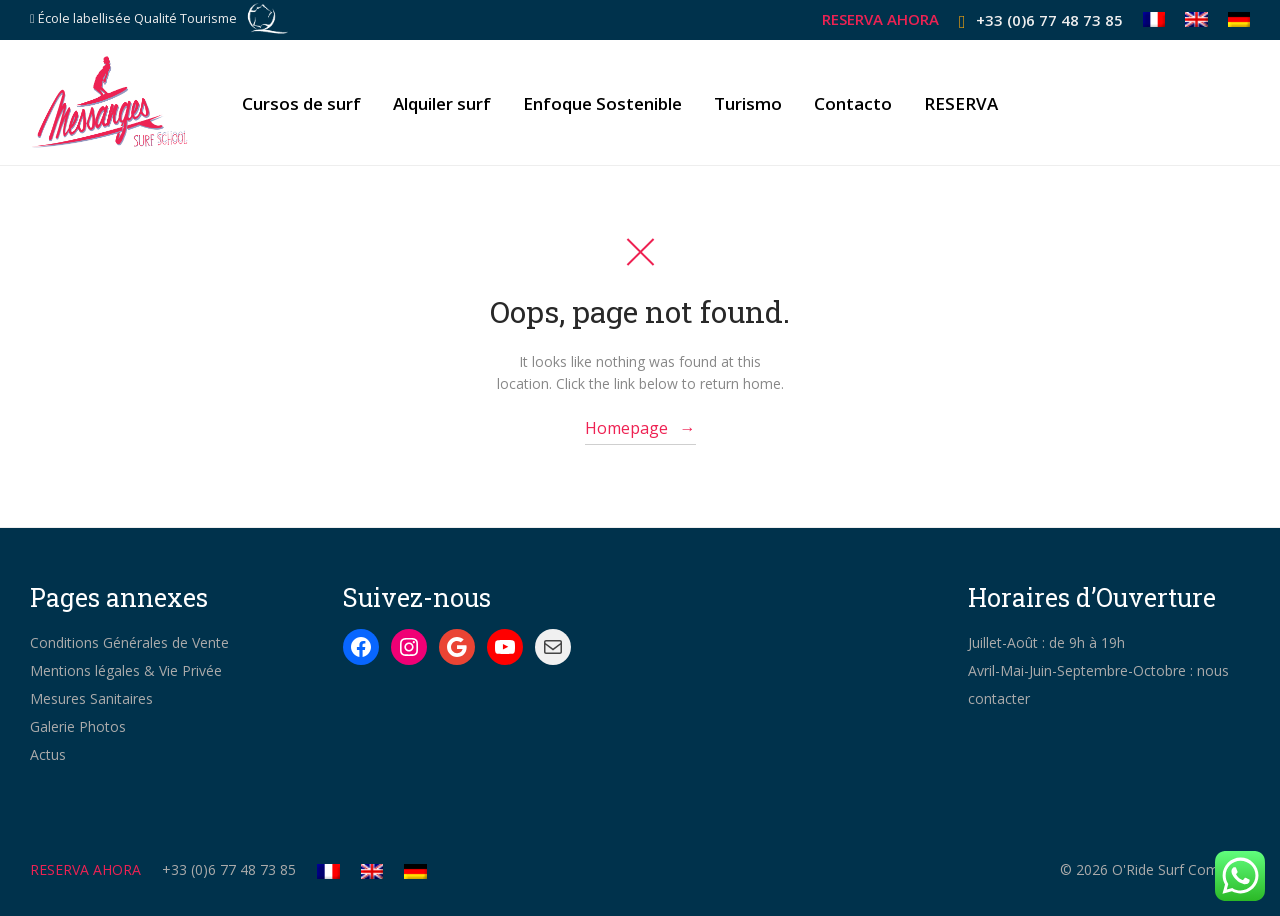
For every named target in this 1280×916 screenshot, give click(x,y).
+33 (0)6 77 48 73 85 (1049, 20)
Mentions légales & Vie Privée (126, 670)
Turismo (748, 103)
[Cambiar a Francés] (1154, 19)
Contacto (853, 103)
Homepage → (640, 428)
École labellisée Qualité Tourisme (137, 18)
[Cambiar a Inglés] (1196, 19)
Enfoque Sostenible (602, 103)
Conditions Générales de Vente (129, 642)
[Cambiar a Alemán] (1234, 19)
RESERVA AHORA (880, 19)
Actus (48, 754)
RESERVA (961, 103)
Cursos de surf (301, 103)
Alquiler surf (442, 103)
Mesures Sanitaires (91, 698)
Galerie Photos (78, 726)
